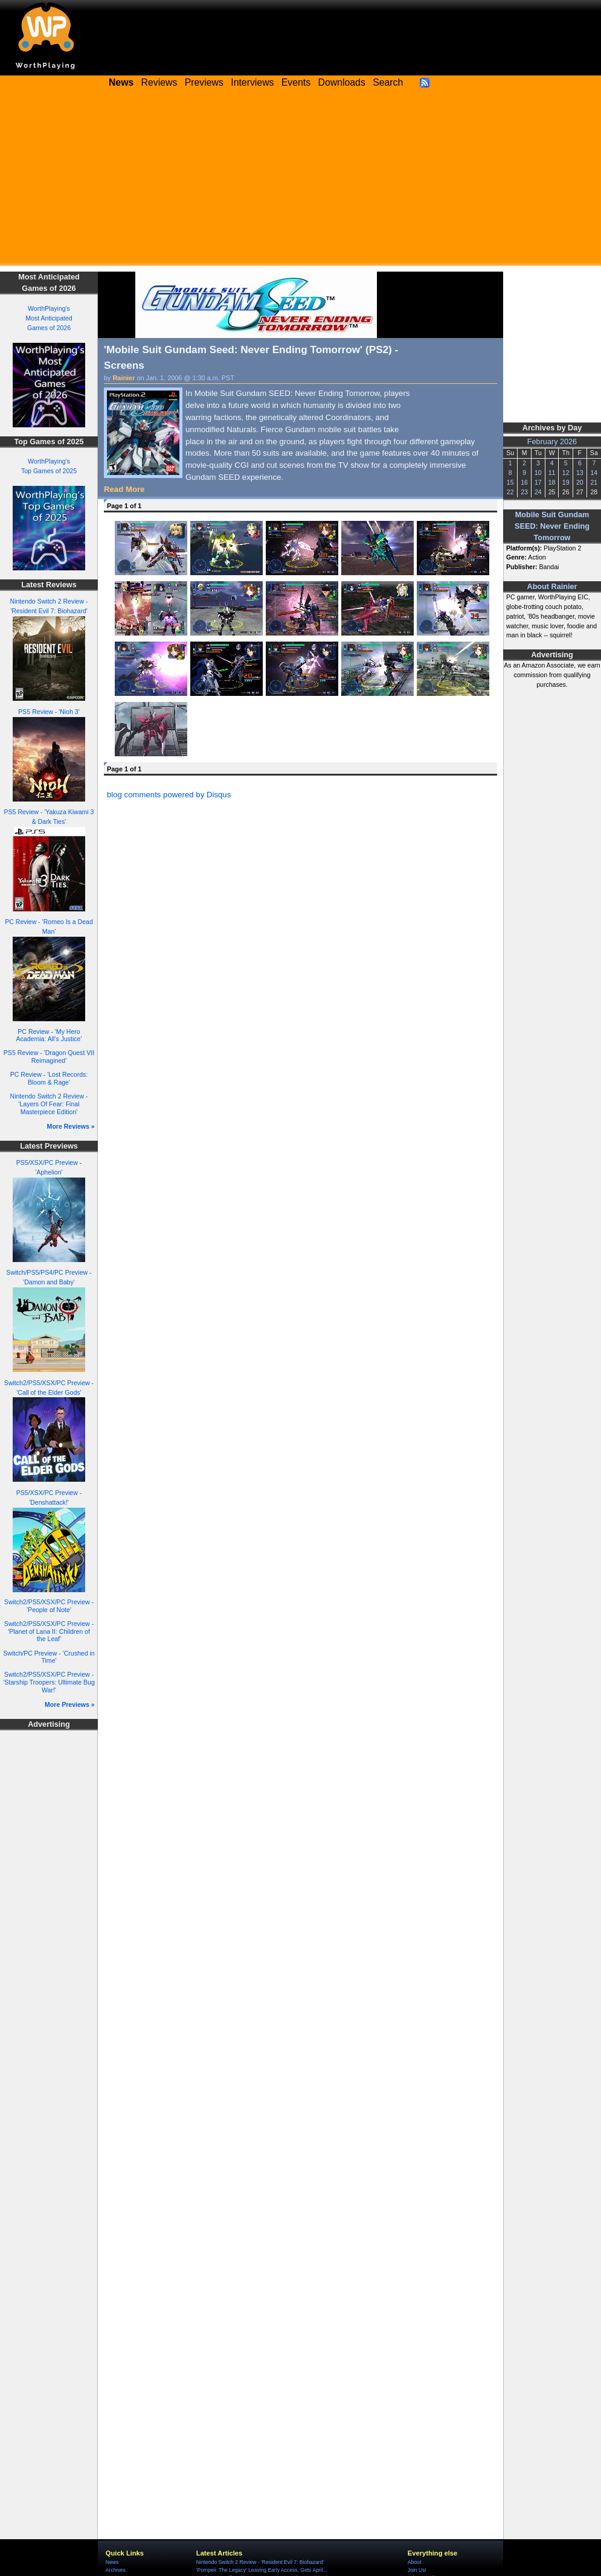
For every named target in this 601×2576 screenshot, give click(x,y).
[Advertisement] (300, 181)
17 (538, 482)
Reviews (159, 82)
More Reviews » (71, 1126)
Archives (116, 2570)
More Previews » (70, 1704)
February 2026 (552, 442)
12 (566, 472)
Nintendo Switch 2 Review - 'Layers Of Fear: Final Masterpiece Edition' (49, 1103)
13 (579, 472)
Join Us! (417, 2570)
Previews (204, 82)
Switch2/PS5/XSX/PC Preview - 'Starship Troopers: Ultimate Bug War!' (49, 1682)
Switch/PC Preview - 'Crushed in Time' (48, 1657)
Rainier (124, 377)
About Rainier (552, 586)
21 (593, 482)
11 (552, 472)
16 (524, 482)
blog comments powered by (169, 794)
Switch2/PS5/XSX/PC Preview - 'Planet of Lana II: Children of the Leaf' (49, 1631)
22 (510, 492)
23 (524, 492)
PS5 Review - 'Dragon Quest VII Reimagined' (49, 1056)
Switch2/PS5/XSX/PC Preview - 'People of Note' (49, 1605)
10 (538, 472)
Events (295, 82)
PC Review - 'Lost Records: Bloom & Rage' (49, 1078)
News (112, 2562)
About (414, 2562)
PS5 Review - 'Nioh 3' (48, 711)
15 (510, 482)
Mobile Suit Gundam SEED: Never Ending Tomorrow (552, 526)
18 (552, 482)
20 (579, 482)
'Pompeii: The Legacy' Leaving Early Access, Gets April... (261, 2570)
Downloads (341, 82)
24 (538, 492)
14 (593, 472)
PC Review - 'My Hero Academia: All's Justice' (49, 1035)
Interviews (252, 82)
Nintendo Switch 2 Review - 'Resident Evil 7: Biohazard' (260, 2562)
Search (388, 82)
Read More (124, 489)
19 (566, 482)
